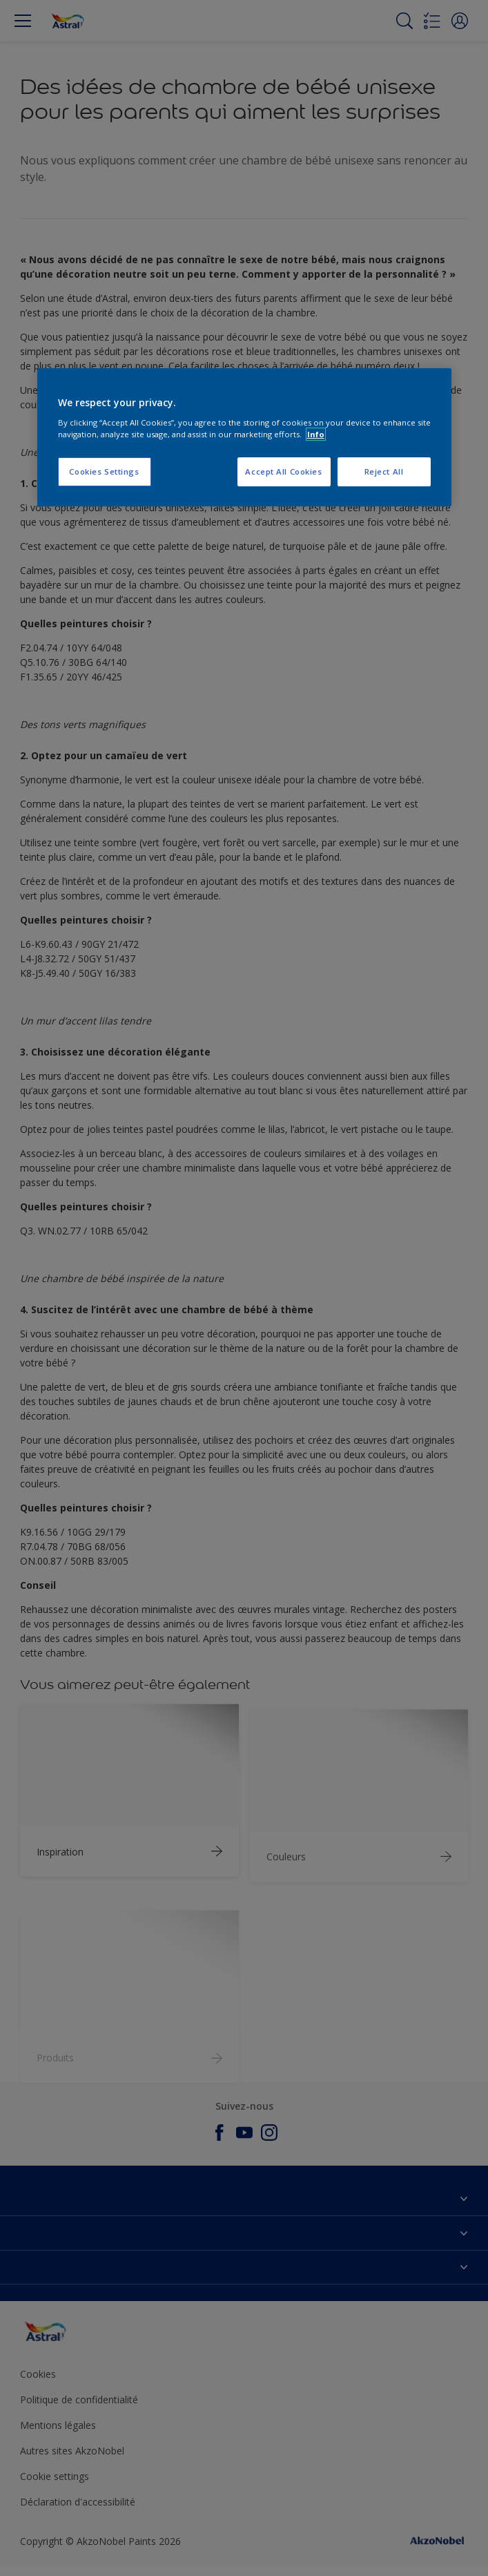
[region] (244, 437)
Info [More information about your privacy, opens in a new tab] (315, 434)
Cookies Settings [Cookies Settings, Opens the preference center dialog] (104, 471)
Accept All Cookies (283, 471)
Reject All (384, 471)
